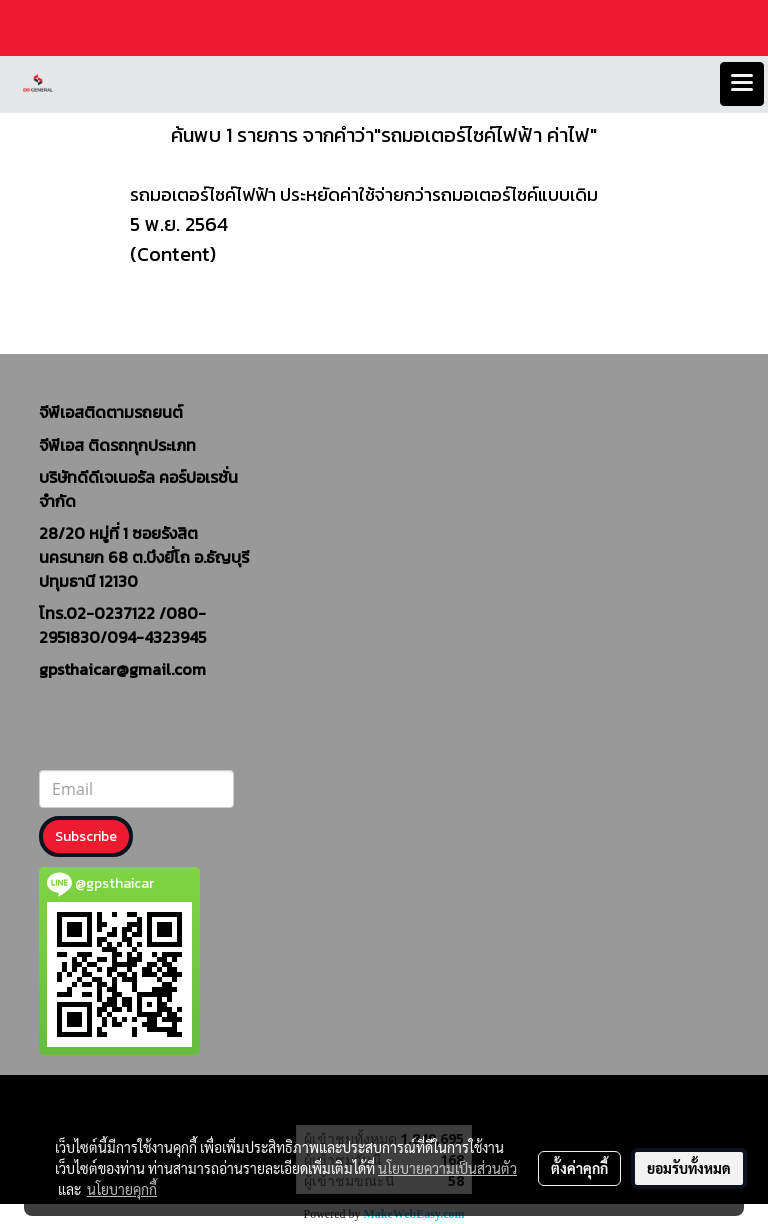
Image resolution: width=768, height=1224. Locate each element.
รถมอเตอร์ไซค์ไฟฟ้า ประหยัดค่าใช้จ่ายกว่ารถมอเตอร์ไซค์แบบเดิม (364, 194)
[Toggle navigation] (742, 84)
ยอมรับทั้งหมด (689, 1168)
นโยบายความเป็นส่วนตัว (447, 1168)
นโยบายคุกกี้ (122, 1189)
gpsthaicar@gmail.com (122, 669)
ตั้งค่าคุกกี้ (579, 1168)
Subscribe (86, 836)
